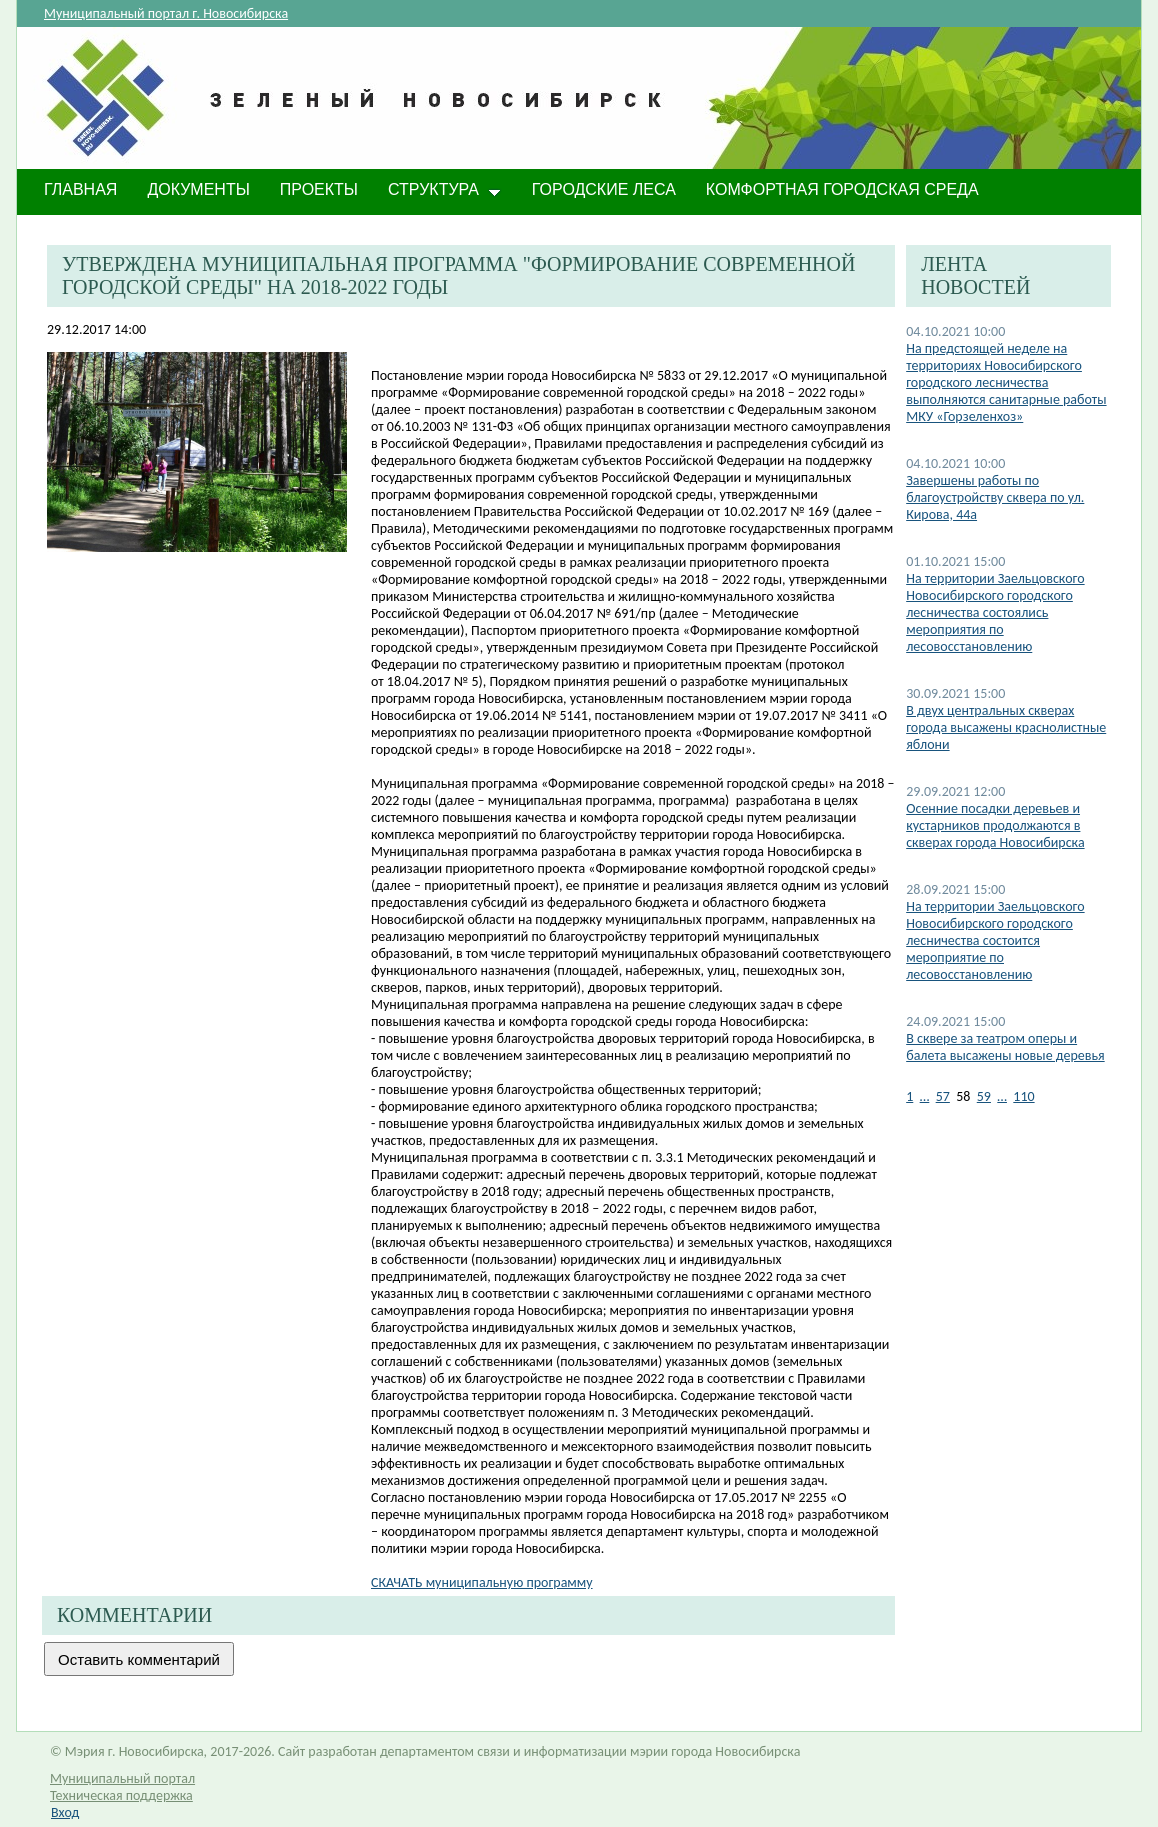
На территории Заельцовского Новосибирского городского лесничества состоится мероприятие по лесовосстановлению (995, 940)
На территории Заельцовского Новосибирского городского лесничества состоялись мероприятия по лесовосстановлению (995, 612)
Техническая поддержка (121, 1795)
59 (984, 1096)
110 (1023, 1096)
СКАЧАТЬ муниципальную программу (482, 1582)
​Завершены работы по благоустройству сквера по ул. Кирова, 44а (995, 497)
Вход (65, 1812)
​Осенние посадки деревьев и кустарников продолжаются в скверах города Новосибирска (995, 825)
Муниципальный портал (122, 1778)
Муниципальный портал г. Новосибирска (166, 13)
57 (943, 1096)
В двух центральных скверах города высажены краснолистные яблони (1006, 727)
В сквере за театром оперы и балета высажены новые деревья (1005, 1047)
